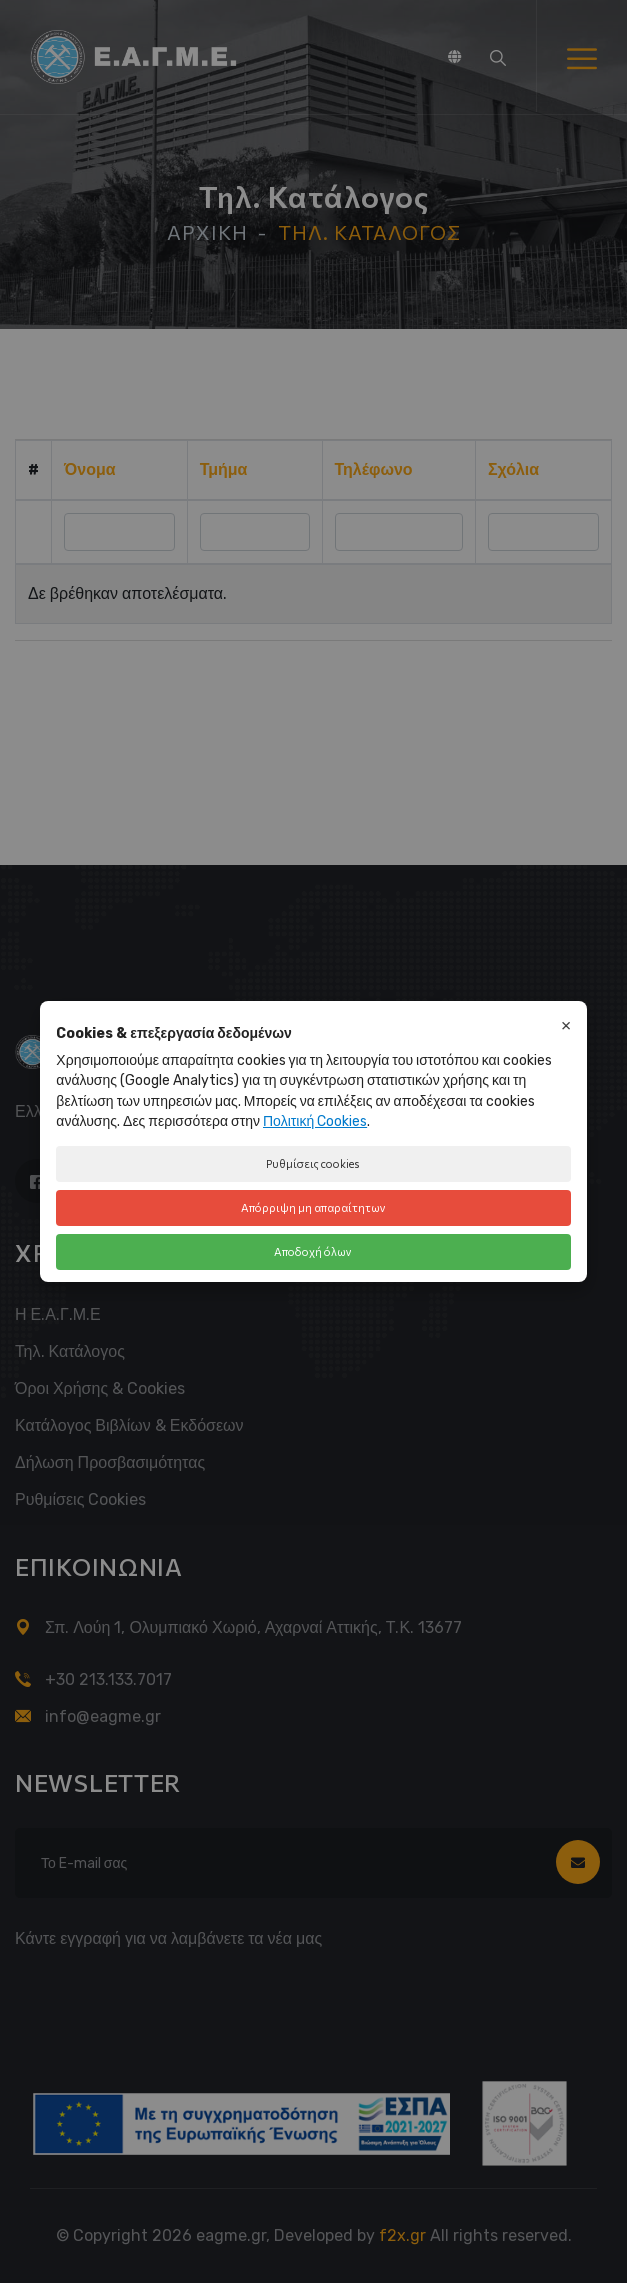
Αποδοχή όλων (313, 1251)
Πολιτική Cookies (315, 1121)
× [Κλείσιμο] (566, 1024)
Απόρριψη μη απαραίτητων (313, 1207)
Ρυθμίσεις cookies (313, 1163)
